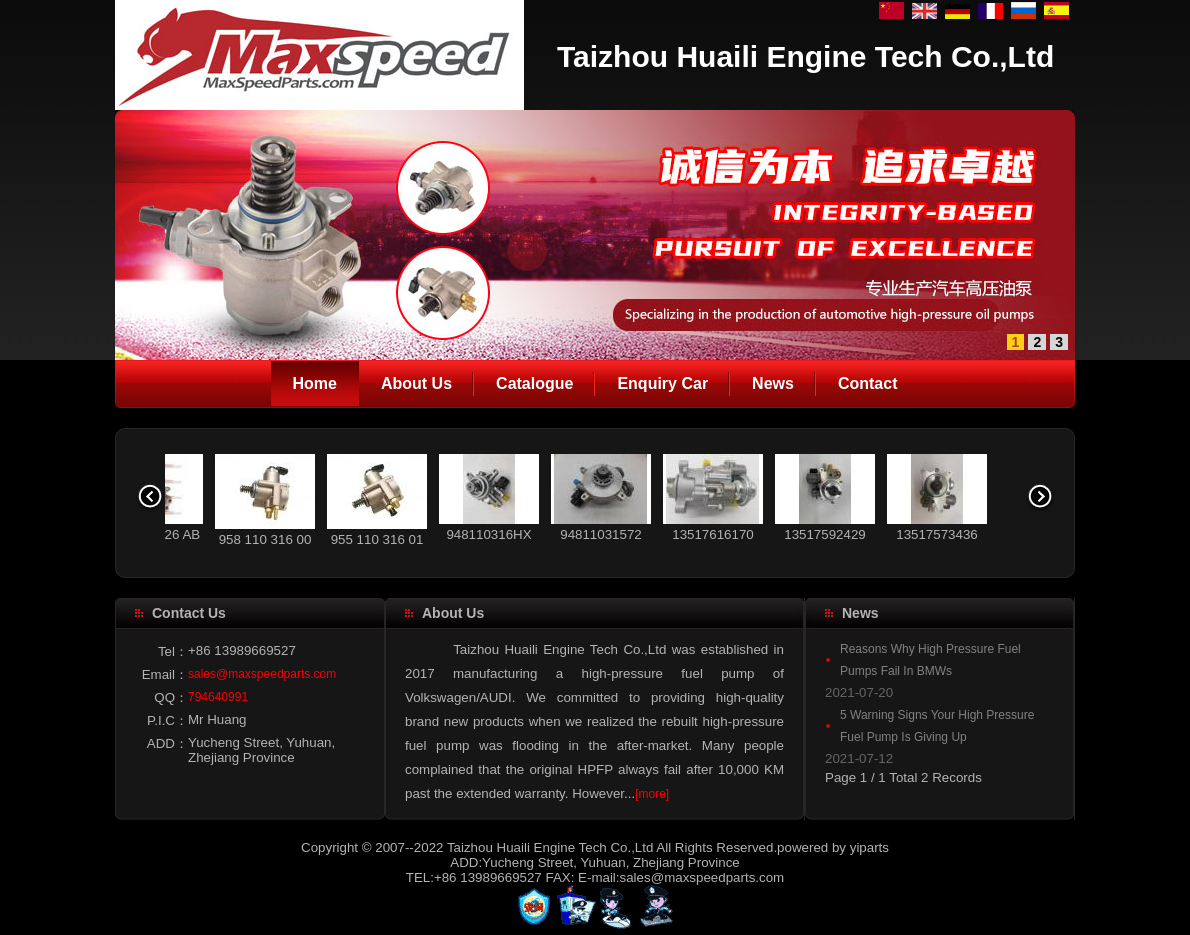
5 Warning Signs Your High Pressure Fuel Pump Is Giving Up (937, 726)
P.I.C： (167, 720)
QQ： (171, 697)
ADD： (167, 743)
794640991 (218, 697)
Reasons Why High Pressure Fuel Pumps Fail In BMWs (930, 660)
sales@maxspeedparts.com (262, 674)
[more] (652, 794)
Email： (165, 674)
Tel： (173, 651)
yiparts (869, 847)
